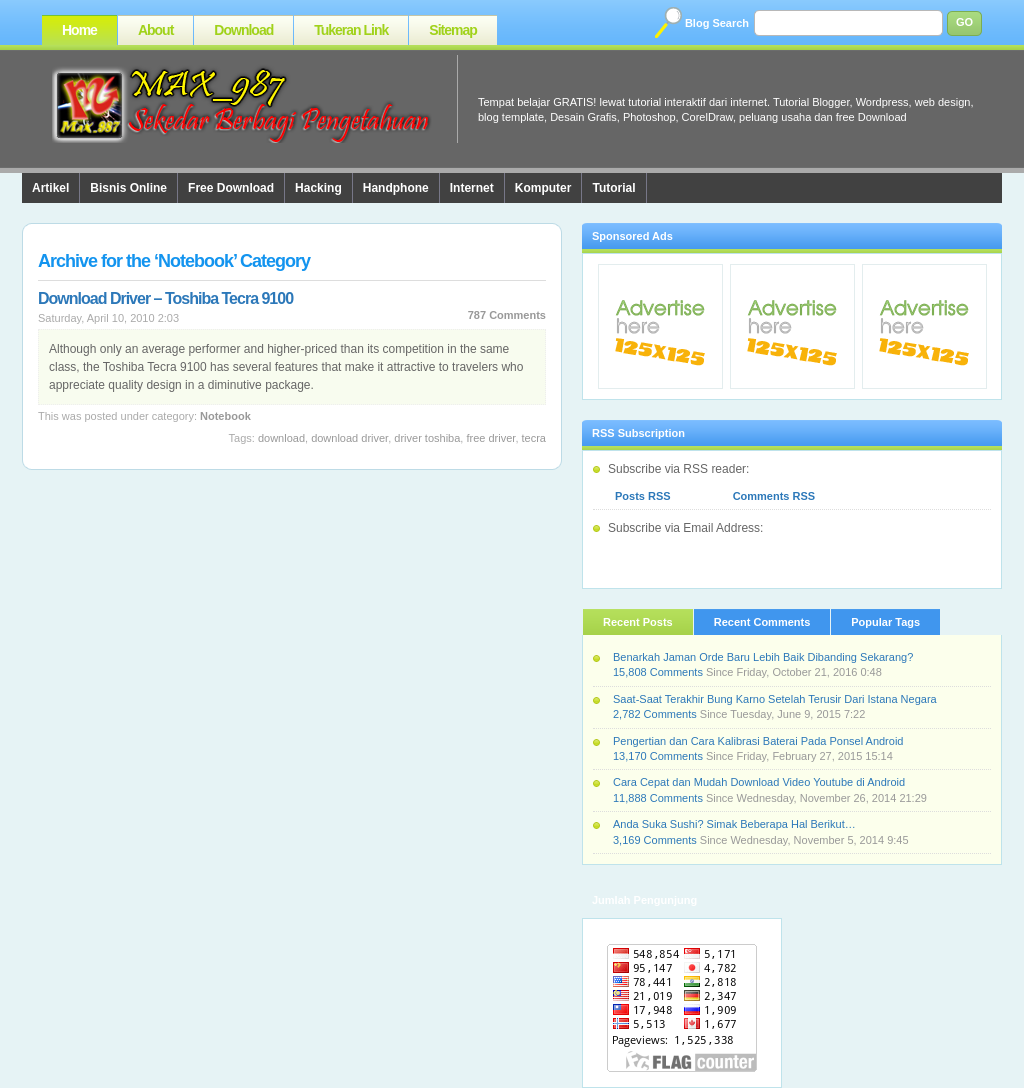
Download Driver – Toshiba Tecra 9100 (165, 298)
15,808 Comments (658, 672)
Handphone (396, 188)
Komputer (543, 188)
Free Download (231, 188)
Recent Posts (638, 622)
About (155, 30)
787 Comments (507, 315)
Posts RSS (643, 496)
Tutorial (613, 188)
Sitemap (452, 30)
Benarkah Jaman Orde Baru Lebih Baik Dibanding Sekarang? (763, 657)
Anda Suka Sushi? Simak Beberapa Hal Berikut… (734, 824)
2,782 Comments (655, 714)
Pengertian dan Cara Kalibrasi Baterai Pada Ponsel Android (758, 741)
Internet (472, 188)
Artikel (50, 188)
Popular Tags (885, 622)
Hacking (318, 188)
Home (79, 30)
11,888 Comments (658, 798)
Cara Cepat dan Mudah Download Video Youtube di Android (759, 782)
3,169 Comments (655, 840)
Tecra (534, 438)
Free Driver (490, 438)
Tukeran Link (351, 30)
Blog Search (717, 23)
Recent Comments (762, 622)
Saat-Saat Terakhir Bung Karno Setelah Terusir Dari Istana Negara (775, 699)
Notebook (225, 416)
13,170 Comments (658, 756)
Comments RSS (774, 496)
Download (243, 30)
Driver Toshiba (427, 438)
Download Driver (349, 438)
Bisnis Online (128, 188)
